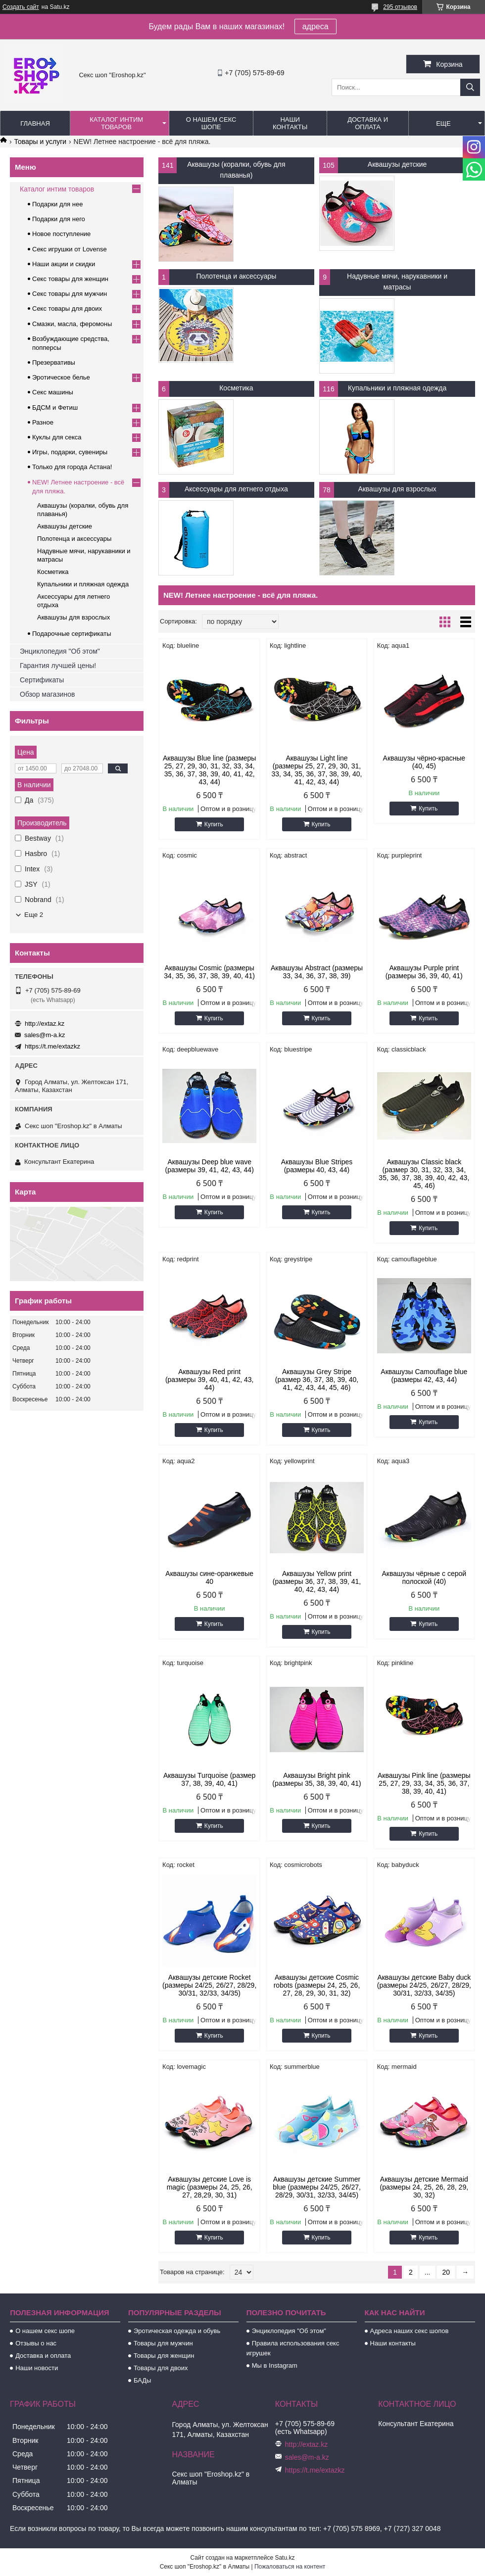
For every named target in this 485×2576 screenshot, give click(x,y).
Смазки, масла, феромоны (72, 324)
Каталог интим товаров (116, 123)
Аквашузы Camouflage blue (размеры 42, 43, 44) (424, 1375)
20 (446, 2272)
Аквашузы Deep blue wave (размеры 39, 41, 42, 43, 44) (209, 1166)
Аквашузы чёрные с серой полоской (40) (424, 1577)
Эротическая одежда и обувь (177, 2331)
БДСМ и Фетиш (55, 407)
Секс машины (52, 392)
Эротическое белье (61, 377)
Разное (42, 422)
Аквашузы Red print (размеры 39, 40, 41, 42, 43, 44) (209, 1379)
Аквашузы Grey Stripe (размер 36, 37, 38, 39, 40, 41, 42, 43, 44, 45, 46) (316, 1379)
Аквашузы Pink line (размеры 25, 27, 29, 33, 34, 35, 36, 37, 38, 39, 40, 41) (424, 1783)
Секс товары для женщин (70, 279)
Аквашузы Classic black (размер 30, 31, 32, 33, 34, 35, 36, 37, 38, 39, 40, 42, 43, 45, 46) (424, 1174)
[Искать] (470, 87)
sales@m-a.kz (44, 1035)
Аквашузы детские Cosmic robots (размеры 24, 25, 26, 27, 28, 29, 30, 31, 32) (317, 1985)
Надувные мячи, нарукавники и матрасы (397, 281)
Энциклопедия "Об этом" (60, 651)
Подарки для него (58, 219)
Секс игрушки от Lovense (69, 249)
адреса (315, 26)
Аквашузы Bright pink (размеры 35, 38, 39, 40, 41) (316, 1779)
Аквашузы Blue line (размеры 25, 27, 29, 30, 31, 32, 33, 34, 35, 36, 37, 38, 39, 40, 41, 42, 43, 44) (209, 770)
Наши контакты (290, 123)
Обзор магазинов (47, 694)
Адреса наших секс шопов (409, 2331)
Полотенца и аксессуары (236, 276)
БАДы (142, 2380)
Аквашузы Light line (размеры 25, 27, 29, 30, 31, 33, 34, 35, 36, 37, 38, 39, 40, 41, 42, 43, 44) (317, 770)
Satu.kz (284, 2557)
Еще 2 (33, 914)
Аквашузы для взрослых (397, 489)
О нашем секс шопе (211, 123)
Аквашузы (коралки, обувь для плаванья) (236, 169)
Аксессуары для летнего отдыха (236, 489)
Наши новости (36, 2368)
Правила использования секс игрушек (293, 2348)
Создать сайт (20, 6)
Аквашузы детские (397, 164)
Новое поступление (61, 234)
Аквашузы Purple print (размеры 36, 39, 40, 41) (424, 972)
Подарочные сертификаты (71, 633)
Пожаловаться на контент (289, 2566)
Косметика (236, 388)
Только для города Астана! (72, 467)
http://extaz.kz (44, 1023)
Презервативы (53, 362)
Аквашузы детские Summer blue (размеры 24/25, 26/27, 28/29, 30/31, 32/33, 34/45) (317, 2187)
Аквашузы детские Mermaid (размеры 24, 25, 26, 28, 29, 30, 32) (424, 2187)
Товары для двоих (161, 2368)
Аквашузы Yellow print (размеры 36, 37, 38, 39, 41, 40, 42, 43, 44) (317, 1581)
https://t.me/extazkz (52, 1046)
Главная (35, 123)
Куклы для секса (57, 437)
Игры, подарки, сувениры (69, 452)
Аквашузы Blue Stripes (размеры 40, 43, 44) (317, 1166)
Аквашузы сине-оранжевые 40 (209, 1577)
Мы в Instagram (274, 2365)
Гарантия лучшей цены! (58, 665)
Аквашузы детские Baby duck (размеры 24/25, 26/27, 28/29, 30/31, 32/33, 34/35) (424, 1985)
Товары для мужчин (163, 2343)
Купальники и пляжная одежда (397, 388)
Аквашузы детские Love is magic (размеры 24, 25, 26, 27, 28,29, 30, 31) (209, 2187)
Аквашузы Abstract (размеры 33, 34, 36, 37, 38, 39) (317, 972)
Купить (213, 824)
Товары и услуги (40, 141)
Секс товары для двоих (67, 308)
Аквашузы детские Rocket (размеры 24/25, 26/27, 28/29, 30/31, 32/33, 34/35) (209, 1985)
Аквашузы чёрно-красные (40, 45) (424, 762)
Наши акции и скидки (63, 264)
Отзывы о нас (35, 2343)
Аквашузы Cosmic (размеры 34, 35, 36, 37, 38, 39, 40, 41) (209, 972)
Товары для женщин (164, 2355)
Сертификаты (42, 680)
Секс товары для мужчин (69, 293)
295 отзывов (400, 6)
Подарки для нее (57, 204)
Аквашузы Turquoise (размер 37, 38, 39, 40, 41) (209, 1779)
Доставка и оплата (367, 123)
